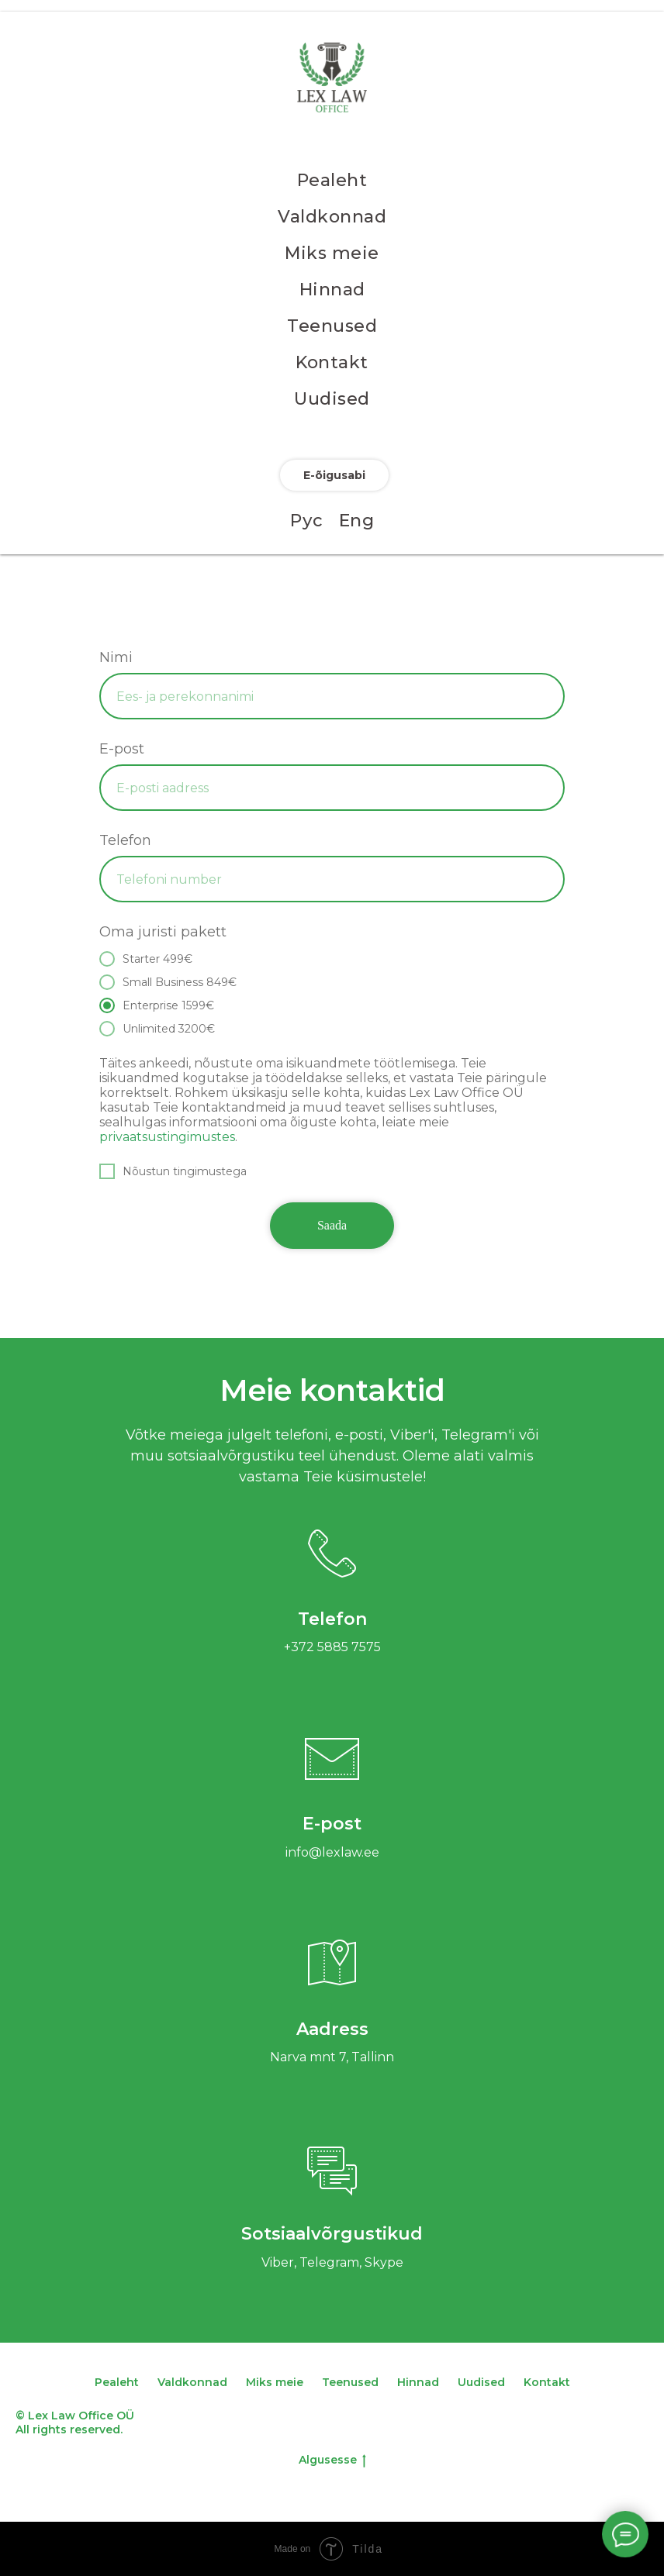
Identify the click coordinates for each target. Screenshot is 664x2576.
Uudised (332, 398)
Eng (357, 520)
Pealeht (332, 180)
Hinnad (332, 289)
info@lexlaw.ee (332, 1852)
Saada (332, 1225)
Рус (306, 520)
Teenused (332, 326)
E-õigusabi (334, 475)
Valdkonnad (332, 216)
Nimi (116, 657)
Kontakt (332, 362)
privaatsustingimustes (167, 1136)
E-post (121, 748)
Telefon (125, 840)
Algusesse (332, 2460)
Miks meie (332, 253)
